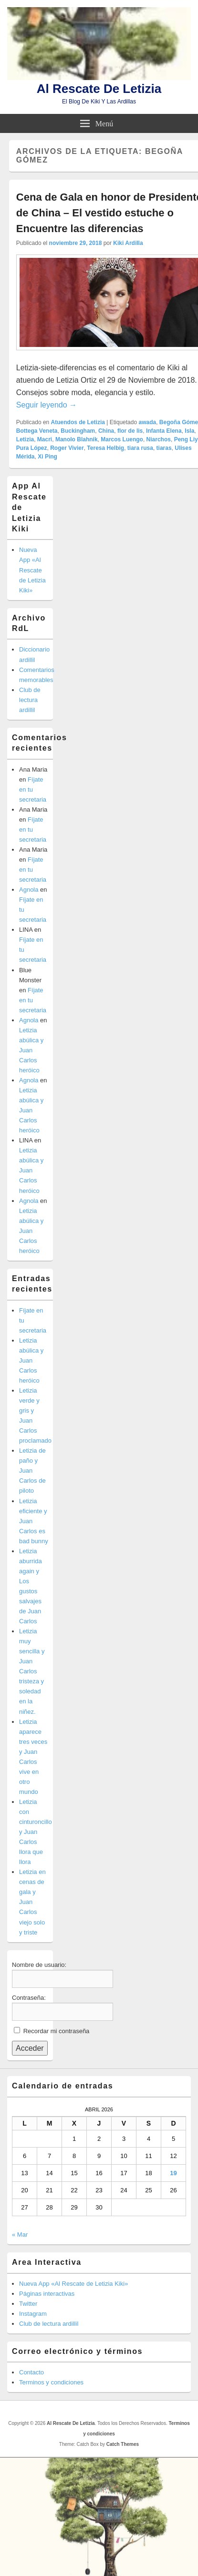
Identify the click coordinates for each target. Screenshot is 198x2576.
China (106, 431)
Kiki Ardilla (128, 243)
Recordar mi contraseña (56, 2031)
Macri (44, 439)
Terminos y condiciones (51, 2382)
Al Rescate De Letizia (99, 88)
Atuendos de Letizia (78, 422)
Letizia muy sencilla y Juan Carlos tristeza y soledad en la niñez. (31, 1671)
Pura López (31, 448)
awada (147, 422)
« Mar (20, 2234)
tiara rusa (140, 448)
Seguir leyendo (46, 405)
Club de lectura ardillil (30, 699)
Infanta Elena (164, 431)
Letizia (25, 439)
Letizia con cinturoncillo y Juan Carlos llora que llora (35, 1831)
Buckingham (78, 431)
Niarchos (158, 439)
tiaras (164, 448)
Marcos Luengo (122, 439)
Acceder (30, 2048)
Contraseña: (29, 1997)
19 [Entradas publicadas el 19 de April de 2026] (173, 2173)
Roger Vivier (66, 448)
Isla (189, 431)
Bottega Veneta (37, 431)
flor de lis (130, 431)
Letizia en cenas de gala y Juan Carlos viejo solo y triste (32, 1901)
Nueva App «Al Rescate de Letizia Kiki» (32, 569)
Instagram (33, 2313)
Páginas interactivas (46, 2293)
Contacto (31, 2372)
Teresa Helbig (105, 448)
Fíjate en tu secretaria (32, 789)
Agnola (28, 889)
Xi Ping (47, 456)
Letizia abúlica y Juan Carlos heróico (31, 1050)
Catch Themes (122, 2444)
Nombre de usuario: (39, 1964)
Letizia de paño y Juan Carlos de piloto (32, 1470)
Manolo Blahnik (76, 439)
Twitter (28, 2303)
